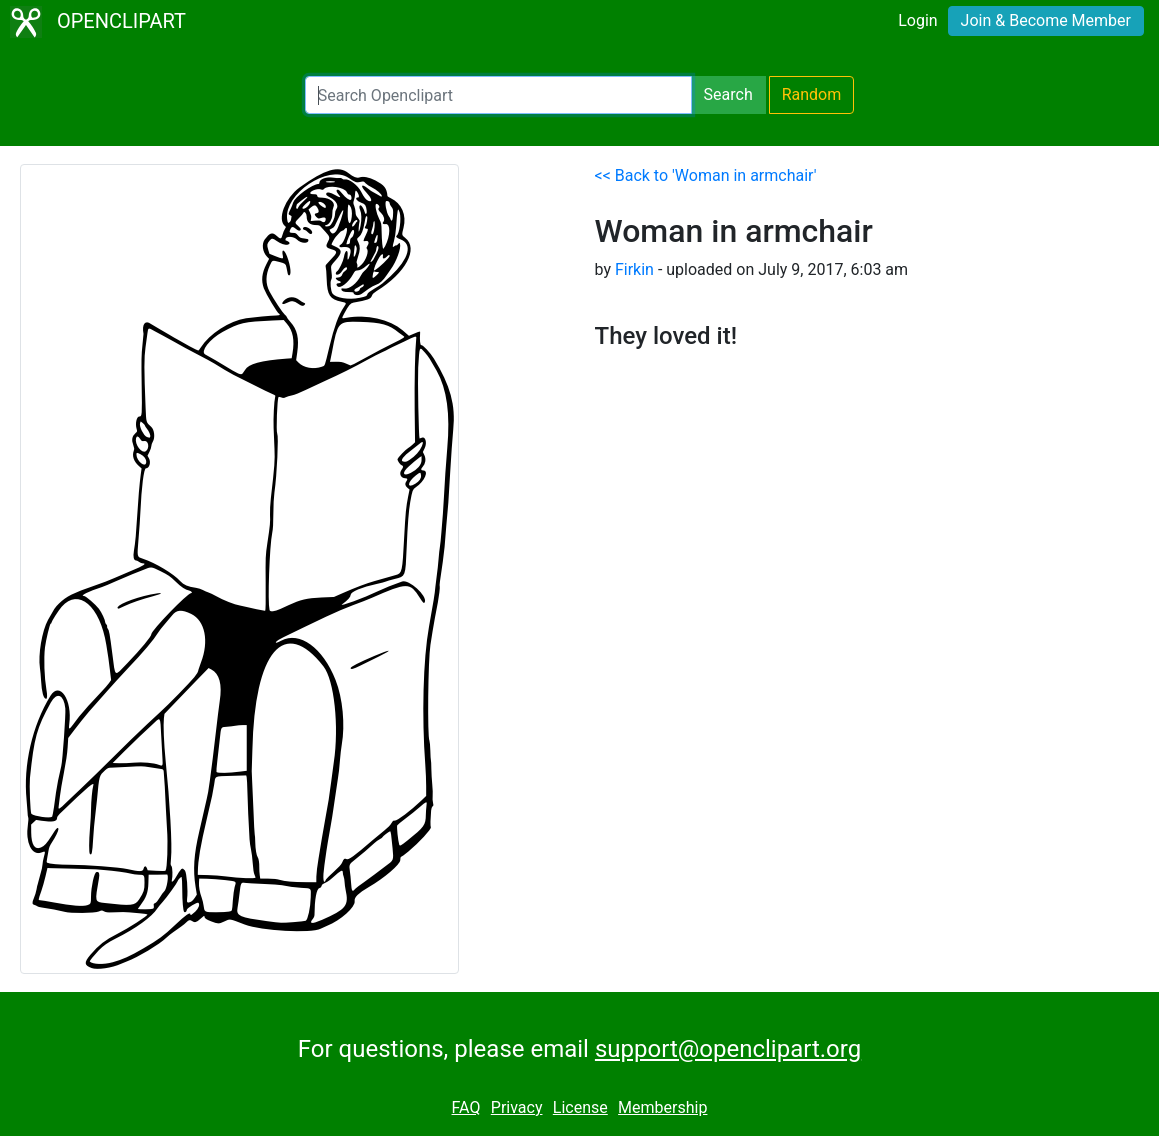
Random (812, 94)
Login (917, 20)
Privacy (517, 1107)
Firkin (634, 269)
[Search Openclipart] (498, 95)
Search (728, 94)
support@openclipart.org (728, 1049)
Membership (662, 1107)
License (580, 1107)
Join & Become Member (1046, 20)
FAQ (466, 1107)
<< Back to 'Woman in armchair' (706, 175)
